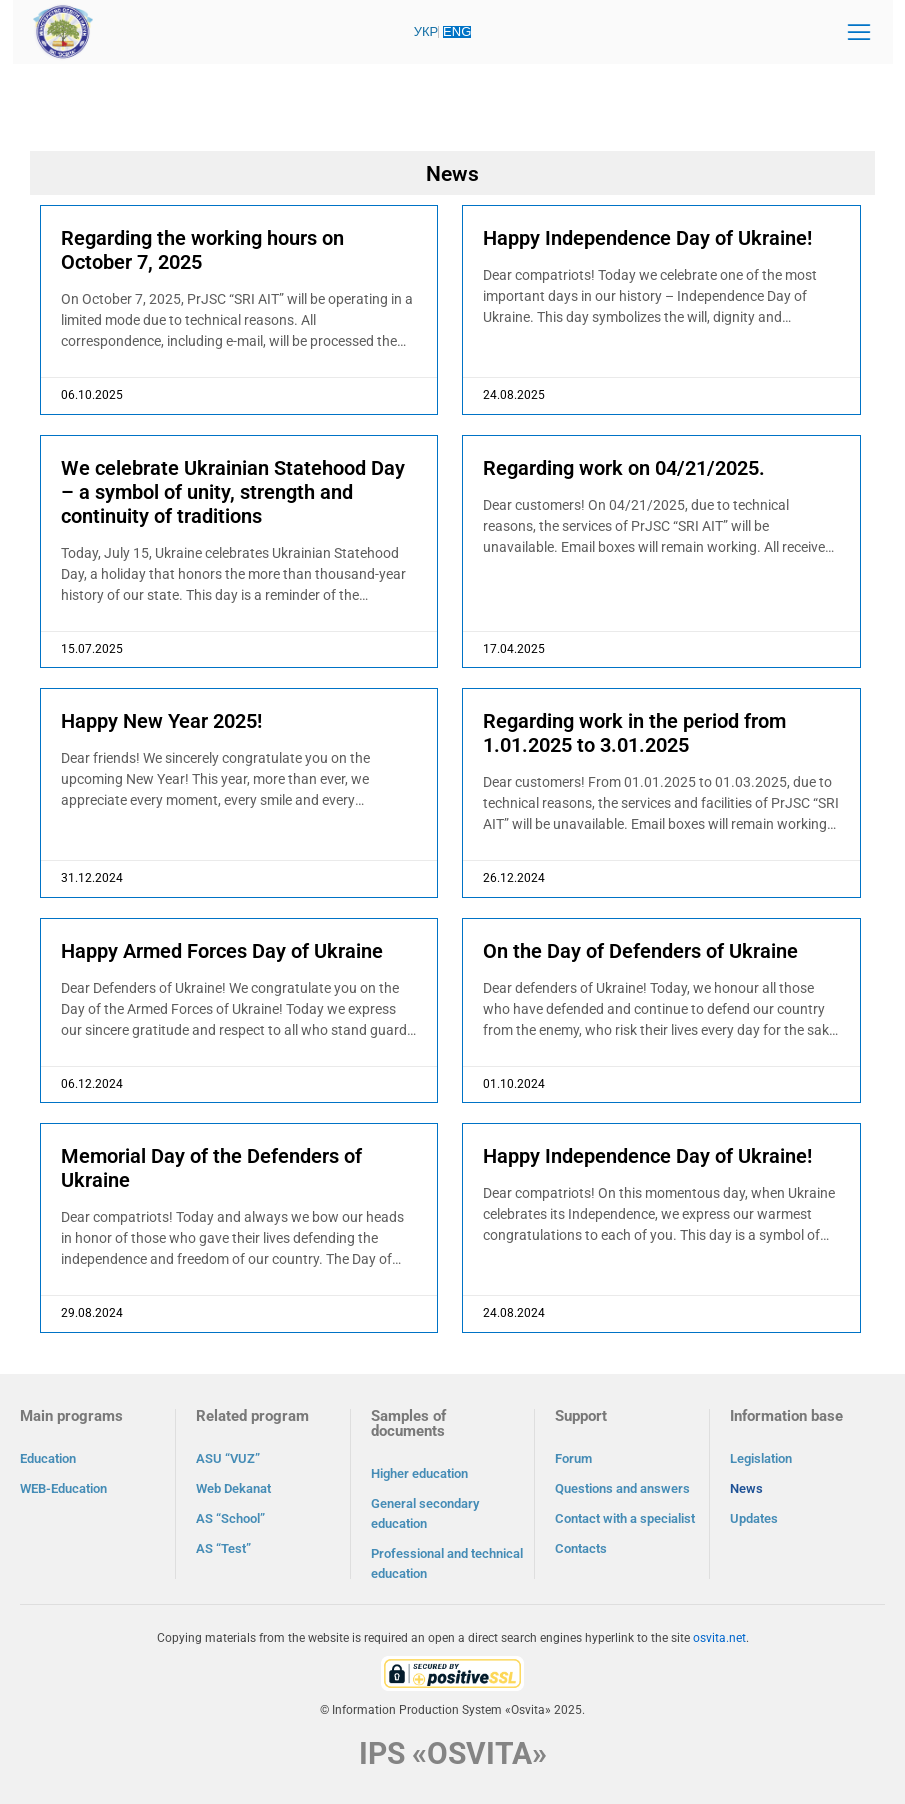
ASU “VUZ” (228, 1458)
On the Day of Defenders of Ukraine (640, 951)
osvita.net (719, 1638)
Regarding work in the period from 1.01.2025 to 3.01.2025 (634, 733)
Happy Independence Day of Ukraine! (647, 238)
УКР (426, 31)
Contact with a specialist (625, 1518)
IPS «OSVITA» (453, 1753)
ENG (457, 31)
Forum (573, 1458)
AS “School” (230, 1518)
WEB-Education (63, 1488)
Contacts (581, 1548)
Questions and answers (622, 1488)
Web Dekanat (233, 1488)
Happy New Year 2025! (161, 721)
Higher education (419, 1473)
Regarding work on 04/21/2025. (624, 468)
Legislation (761, 1458)
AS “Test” (223, 1548)
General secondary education (425, 1513)
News (746, 1488)
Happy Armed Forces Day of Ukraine (222, 951)
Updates (754, 1518)
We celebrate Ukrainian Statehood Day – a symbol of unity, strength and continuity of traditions (233, 492)
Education (48, 1458)
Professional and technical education (447, 1563)
